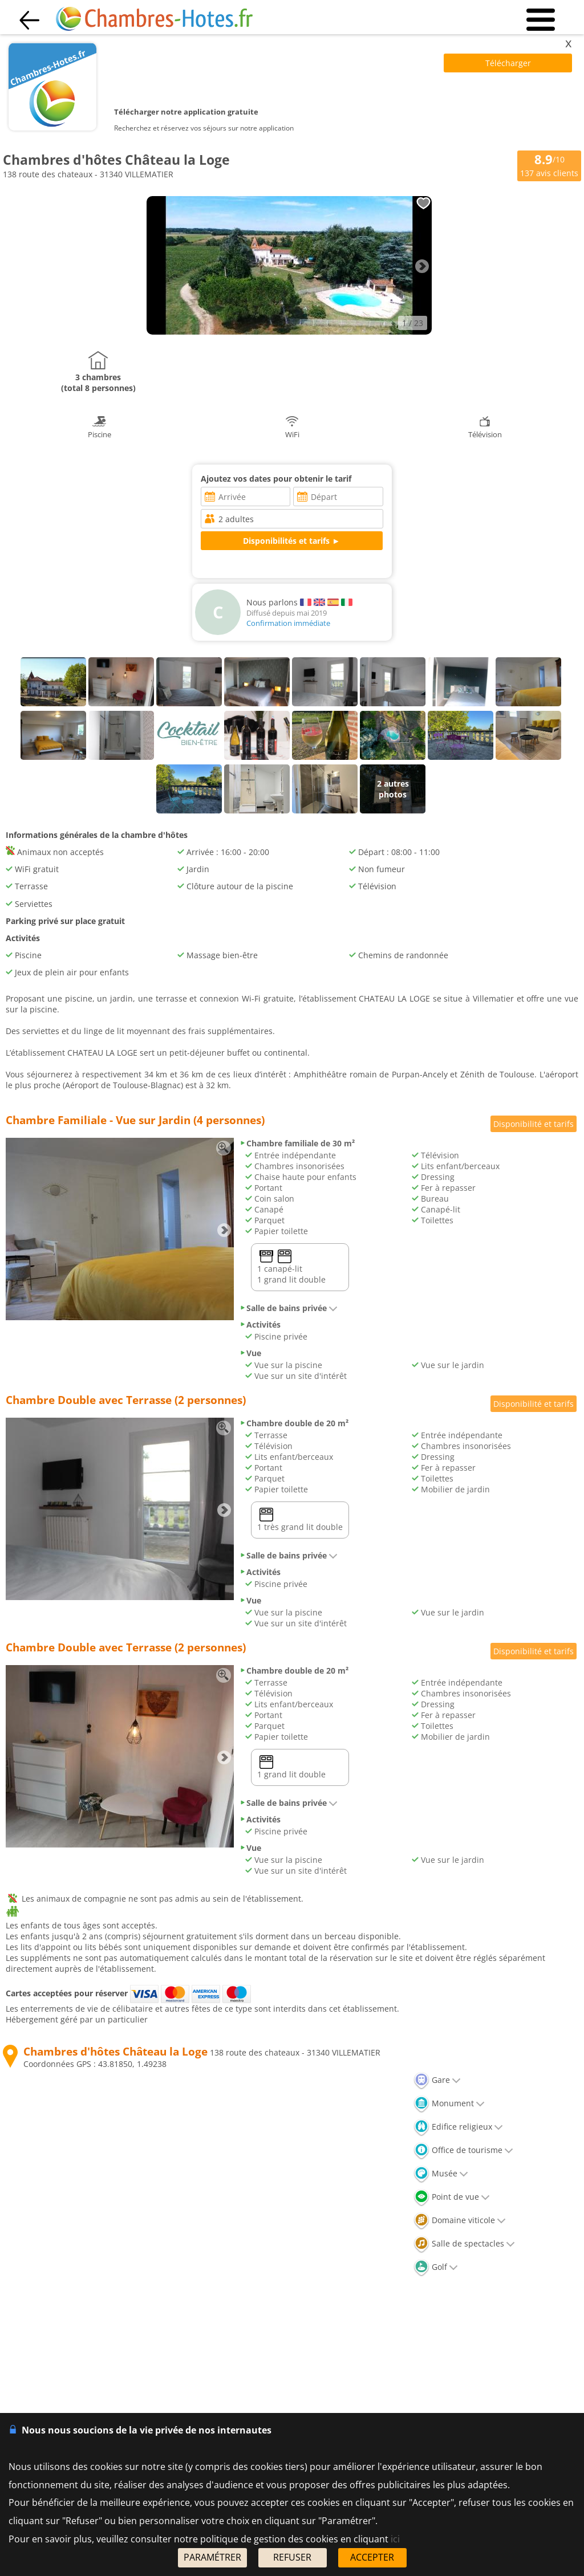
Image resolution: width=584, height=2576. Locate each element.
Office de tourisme (463, 2149)
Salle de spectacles (464, 2243)
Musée (440, 2173)
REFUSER (292, 2557)
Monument (449, 2103)
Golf (435, 2266)
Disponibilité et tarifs (533, 1123)
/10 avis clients (549, 165)
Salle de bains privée (289, 1308)
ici (395, 2539)
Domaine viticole (459, 2220)
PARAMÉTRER (212, 2557)
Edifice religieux (458, 2126)
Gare (437, 2079)
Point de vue (451, 2196)
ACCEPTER (372, 2557)
